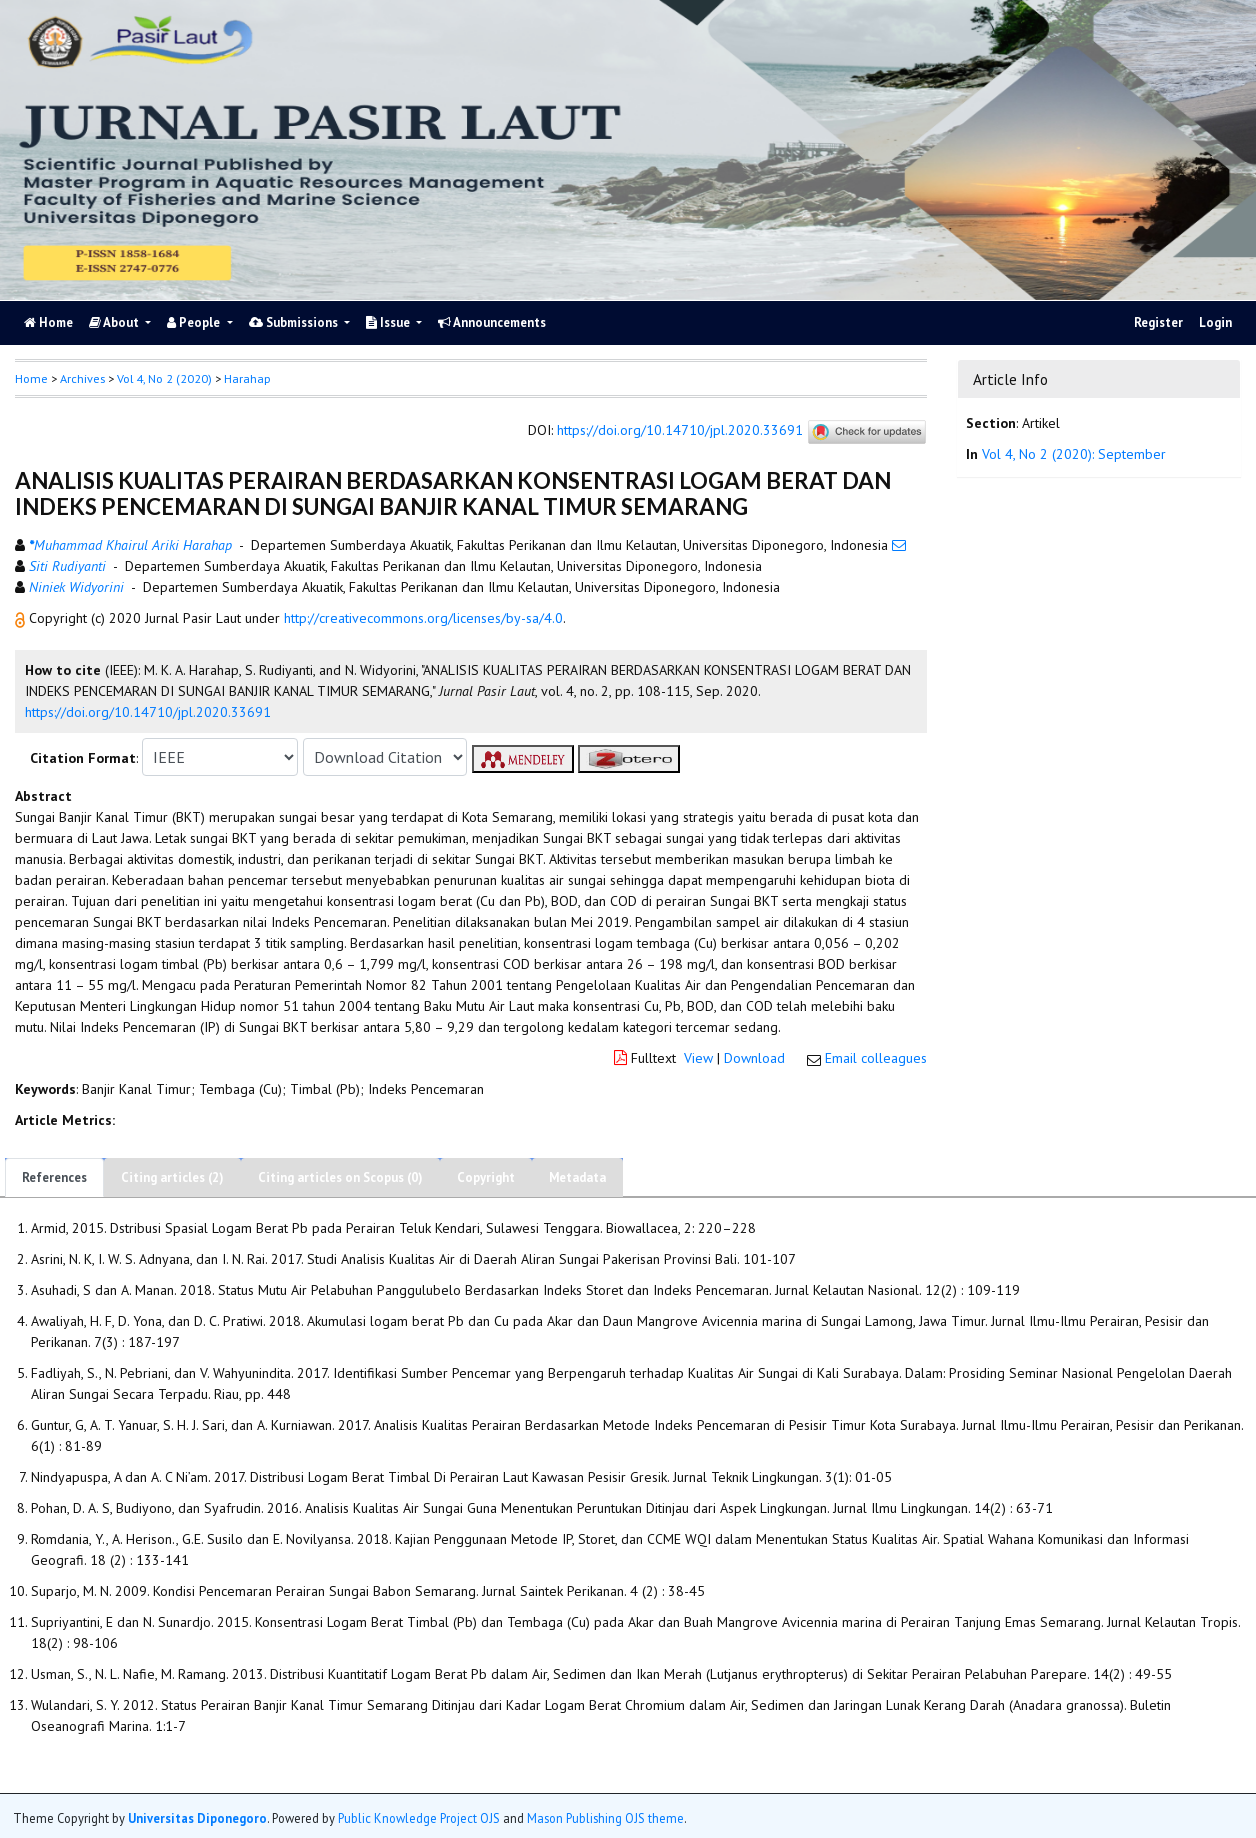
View (698, 1058)
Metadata (577, 1177)
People (195, 322)
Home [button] (31, 378)
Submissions (295, 322)
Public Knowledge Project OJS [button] (419, 1818)
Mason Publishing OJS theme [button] (605, 1818)
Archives (82, 378)
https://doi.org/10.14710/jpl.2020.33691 (680, 431)
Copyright (486, 1177)
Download (754, 1058)
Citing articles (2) (172, 1177)
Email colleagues (876, 1058)
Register (1158, 322)
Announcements (492, 322)
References (54, 1177)
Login (1215, 322)
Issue (389, 322)
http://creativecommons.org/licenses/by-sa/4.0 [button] (423, 618)
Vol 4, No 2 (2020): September (1074, 454)
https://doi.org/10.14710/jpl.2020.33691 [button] (148, 712)
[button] (22, 618)
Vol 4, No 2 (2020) (164, 378)
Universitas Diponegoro (197, 1818)
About (115, 322)
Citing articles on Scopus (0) (340, 1177)
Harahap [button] (247, 378)
